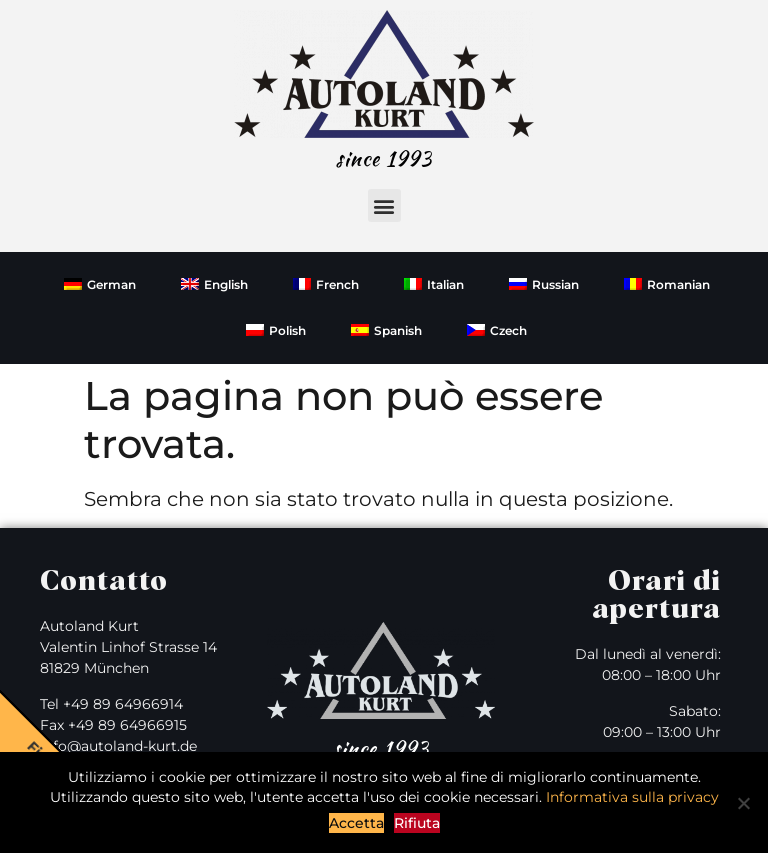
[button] (384, 205)
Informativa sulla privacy (632, 797)
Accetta (356, 823)
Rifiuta (417, 823)
